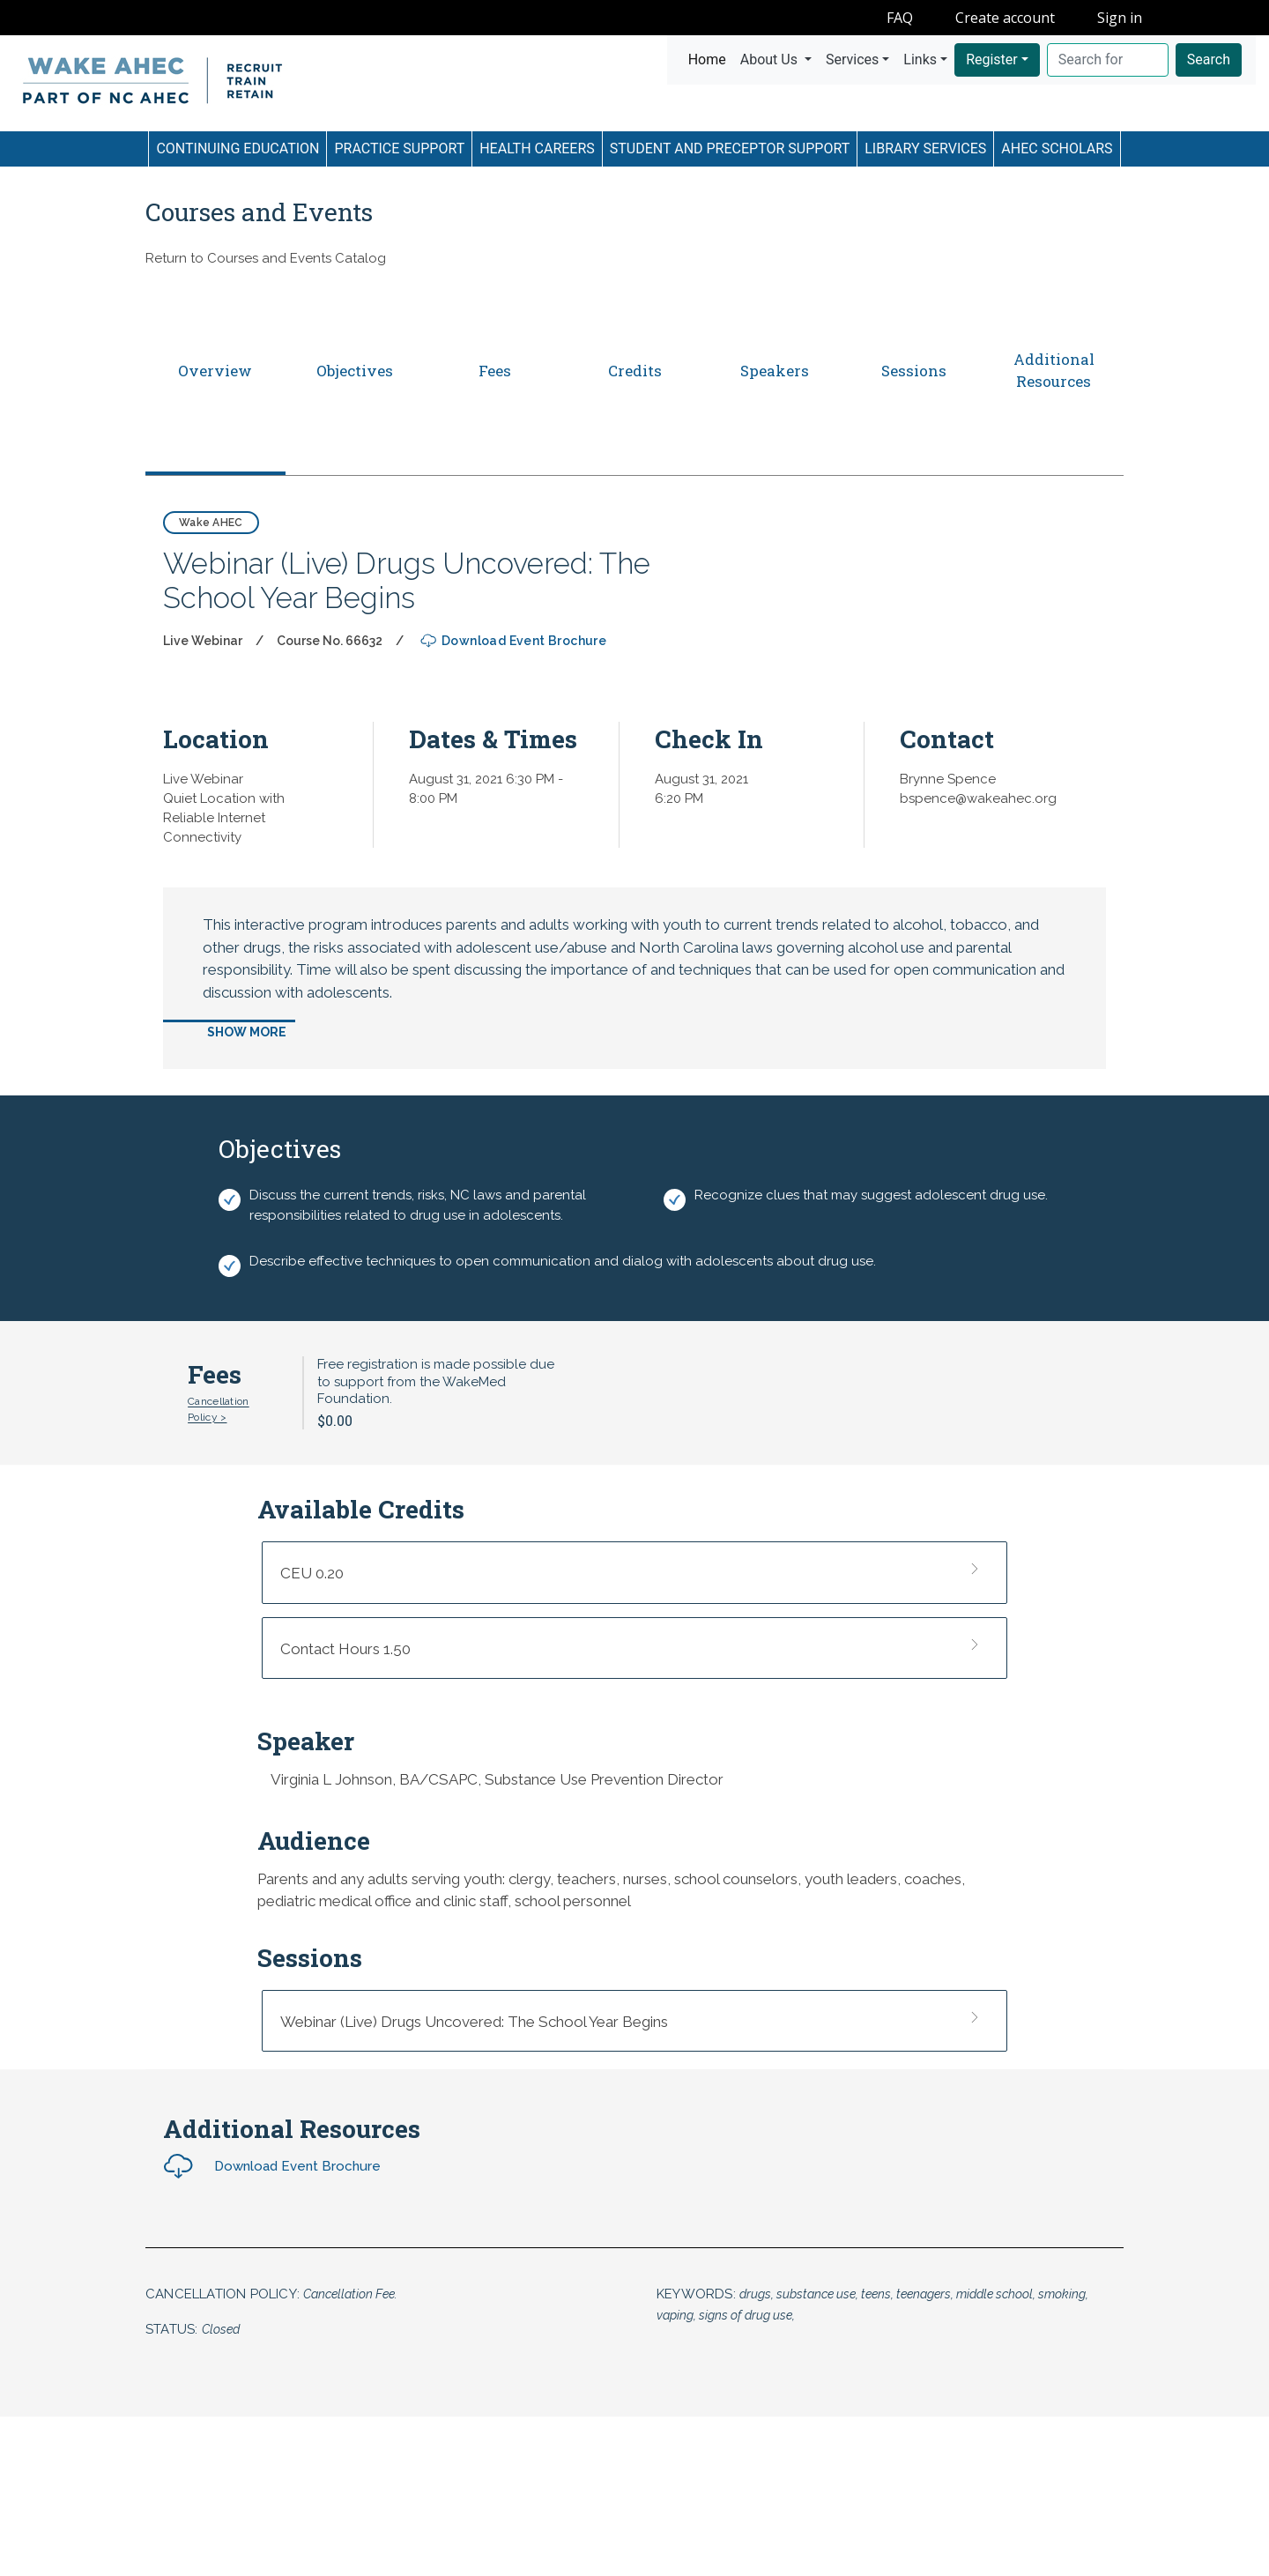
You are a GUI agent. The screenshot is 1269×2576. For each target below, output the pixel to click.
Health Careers (537, 148)
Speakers (774, 370)
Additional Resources (1054, 370)
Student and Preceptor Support (730, 148)
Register (992, 59)
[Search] (1108, 60)
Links (920, 59)
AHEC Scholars (1056, 148)
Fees (495, 370)
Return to (265, 258)
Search (1208, 59)
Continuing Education (237, 148)
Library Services (925, 148)
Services (852, 59)
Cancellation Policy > (218, 1409)
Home (710, 58)
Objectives (354, 370)
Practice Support (399, 148)
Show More (246, 1032)
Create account (1005, 17)
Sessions (913, 370)
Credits (635, 370)
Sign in (1119, 17)
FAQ (900, 17)
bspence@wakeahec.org (978, 798)
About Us (770, 59)
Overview (215, 370)
